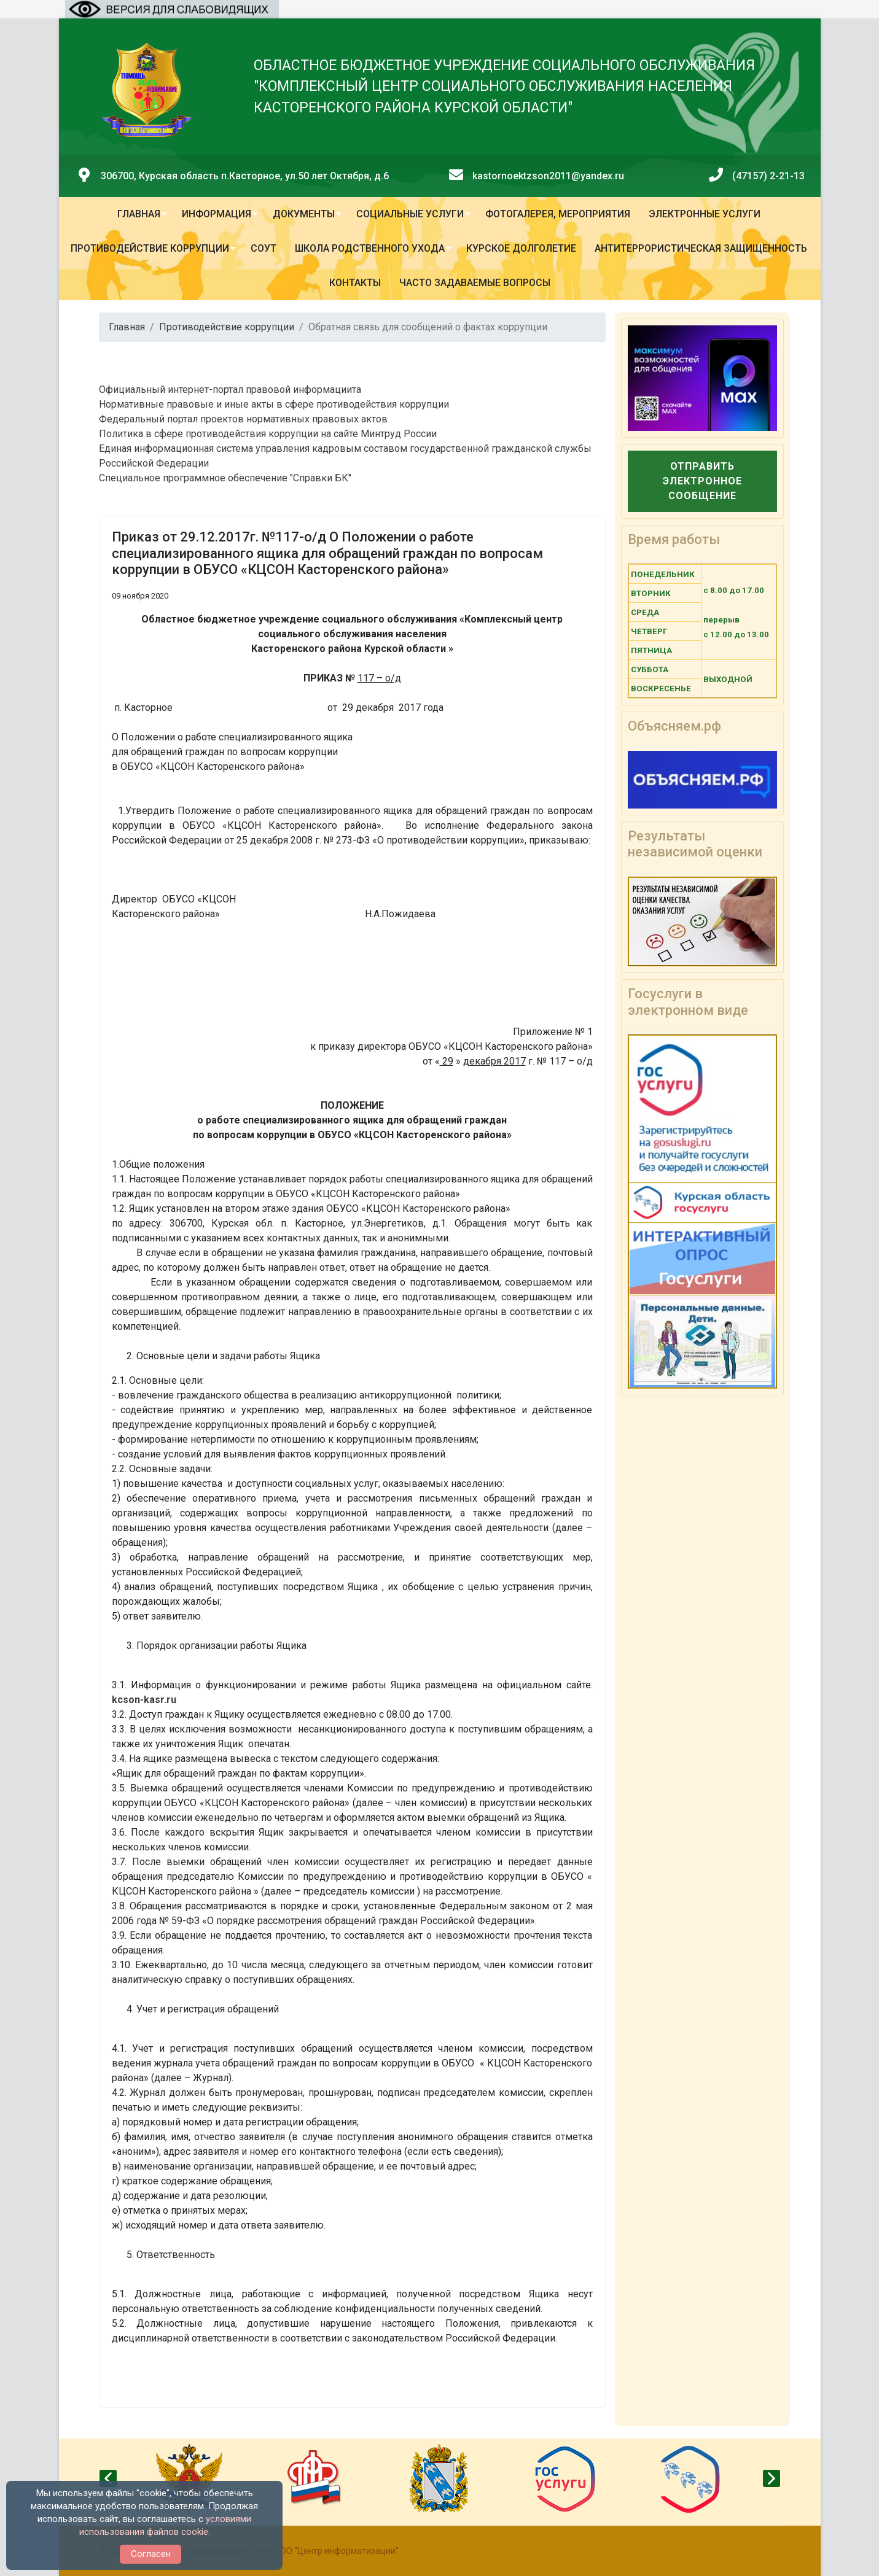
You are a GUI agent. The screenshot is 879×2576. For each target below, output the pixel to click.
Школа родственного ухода (370, 248)
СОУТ (263, 248)
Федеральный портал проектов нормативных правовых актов (243, 419)
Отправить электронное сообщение (702, 481)
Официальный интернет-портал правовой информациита (230, 389)
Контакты (355, 283)
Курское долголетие (521, 248)
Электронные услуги (704, 214)
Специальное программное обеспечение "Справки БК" (225, 478)
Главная (138, 214)
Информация (216, 214)
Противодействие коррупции (150, 248)
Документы (304, 214)
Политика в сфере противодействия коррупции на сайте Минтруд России (268, 434)
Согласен (151, 2553)
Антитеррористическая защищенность (701, 248)
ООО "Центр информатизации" (336, 2551)
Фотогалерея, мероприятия (557, 214)
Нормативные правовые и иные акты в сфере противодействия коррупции (274, 404)
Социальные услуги (410, 214)
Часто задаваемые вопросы (474, 283)
